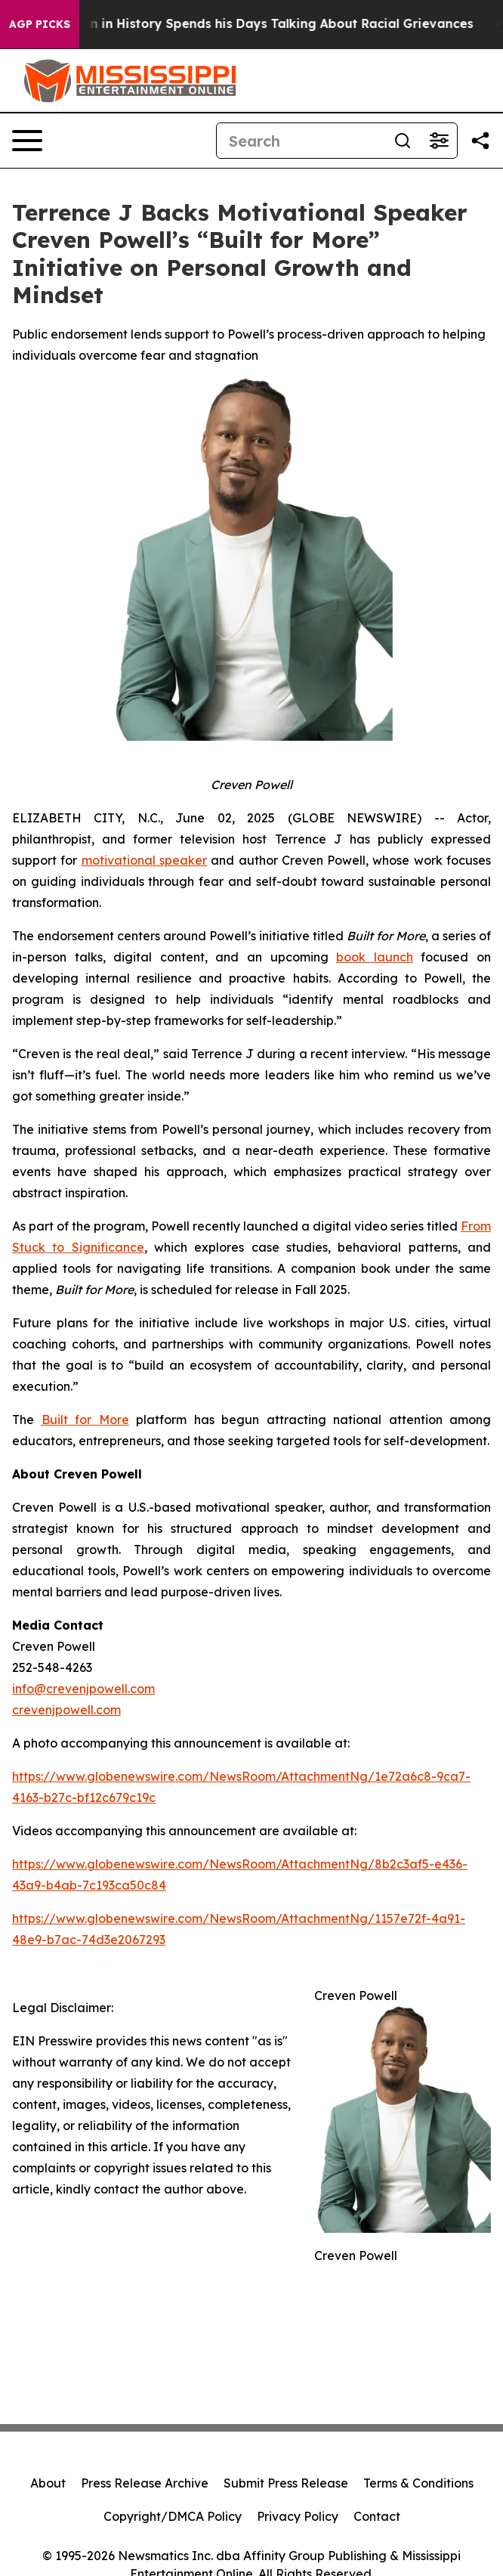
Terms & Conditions (418, 2483)
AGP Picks (39, 24)
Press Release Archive (144, 2483)
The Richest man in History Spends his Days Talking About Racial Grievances (247, 24)
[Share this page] (480, 140)
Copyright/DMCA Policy (172, 2516)
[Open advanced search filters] (439, 140)
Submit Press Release (286, 2483)
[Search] (300, 140)
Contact (376, 2516)
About (48, 2483)
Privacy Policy (297, 2516)
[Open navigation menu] (27, 140)
